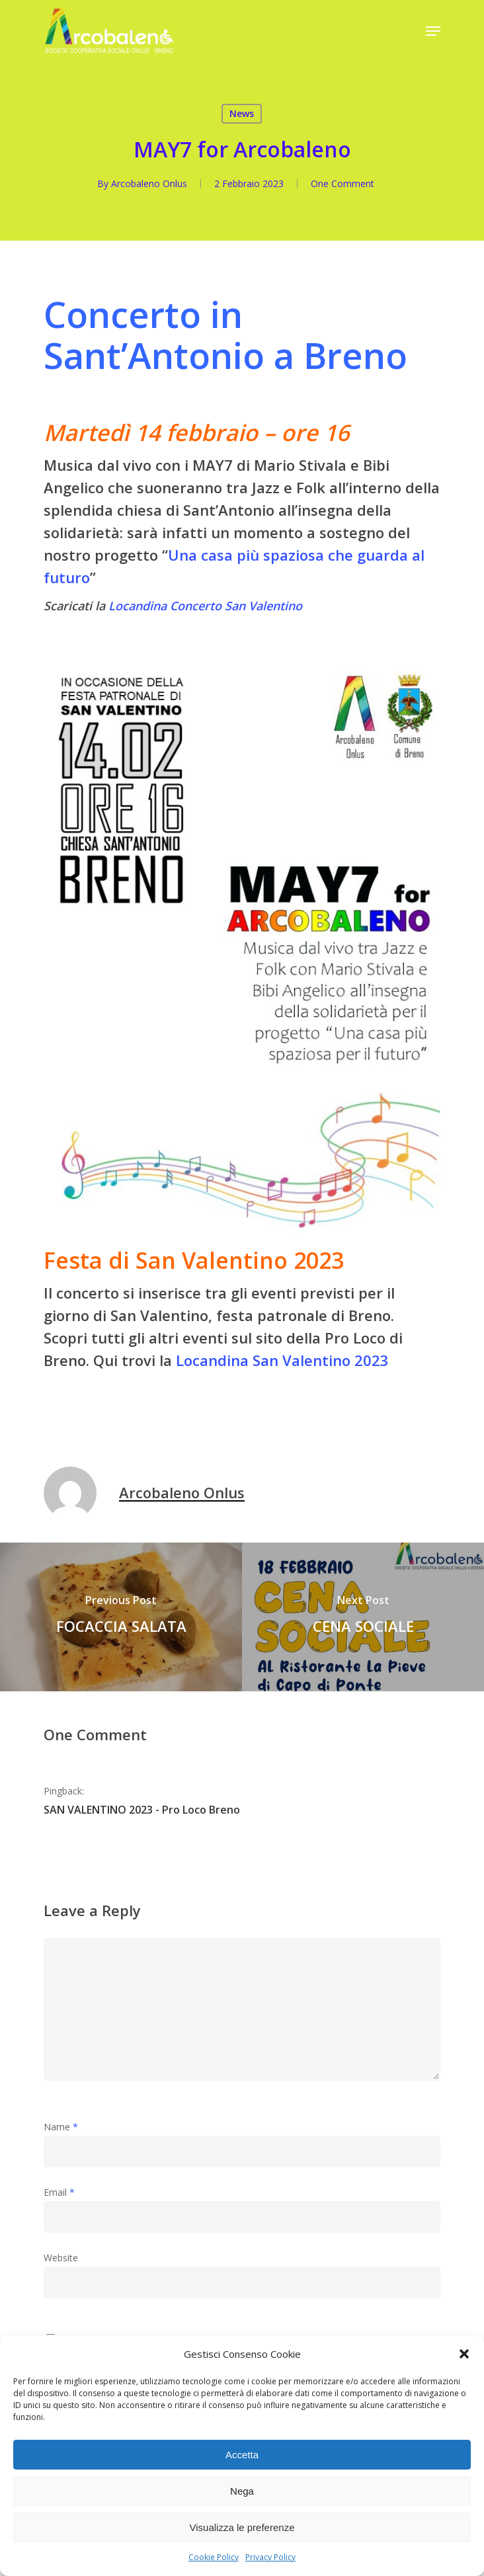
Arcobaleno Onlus (149, 183)
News (241, 113)
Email (59, 2192)
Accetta (242, 2454)
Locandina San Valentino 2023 (282, 1360)
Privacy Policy (270, 2557)
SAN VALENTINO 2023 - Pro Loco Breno (142, 1809)
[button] (464, 2353)
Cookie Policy (213, 2557)
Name (61, 2126)
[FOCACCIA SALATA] (121, 1617)
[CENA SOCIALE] (363, 1617)
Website (61, 2257)
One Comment (342, 183)
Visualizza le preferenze (242, 2527)
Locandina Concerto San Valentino (205, 606)
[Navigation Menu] (433, 31)
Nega (242, 2491)
